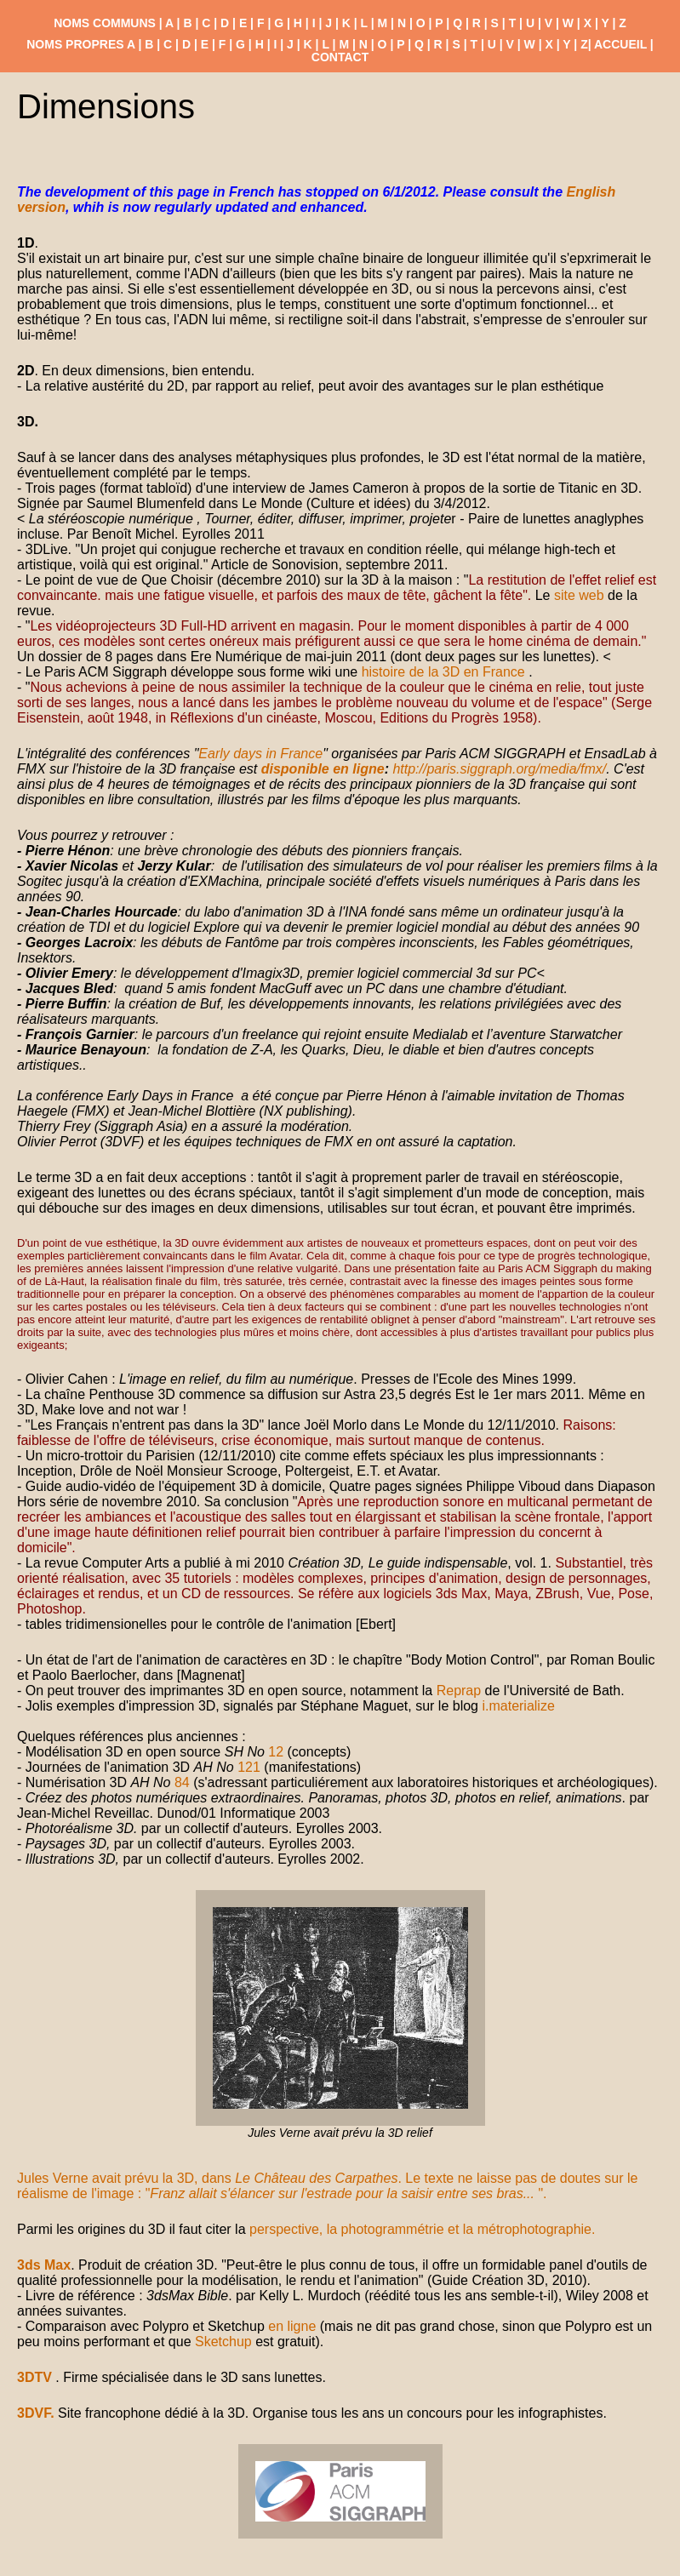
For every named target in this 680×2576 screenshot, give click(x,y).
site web (579, 595)
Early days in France (260, 753)
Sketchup (223, 2341)
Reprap (459, 1690)
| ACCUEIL (617, 44)
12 (275, 1752)
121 (248, 1767)
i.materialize (518, 1706)
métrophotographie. (536, 2229)
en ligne (292, 2326)
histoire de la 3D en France (445, 672)
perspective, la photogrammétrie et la (363, 2229)
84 (182, 1782)
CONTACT (340, 57)
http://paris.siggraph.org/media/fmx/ (499, 769)
